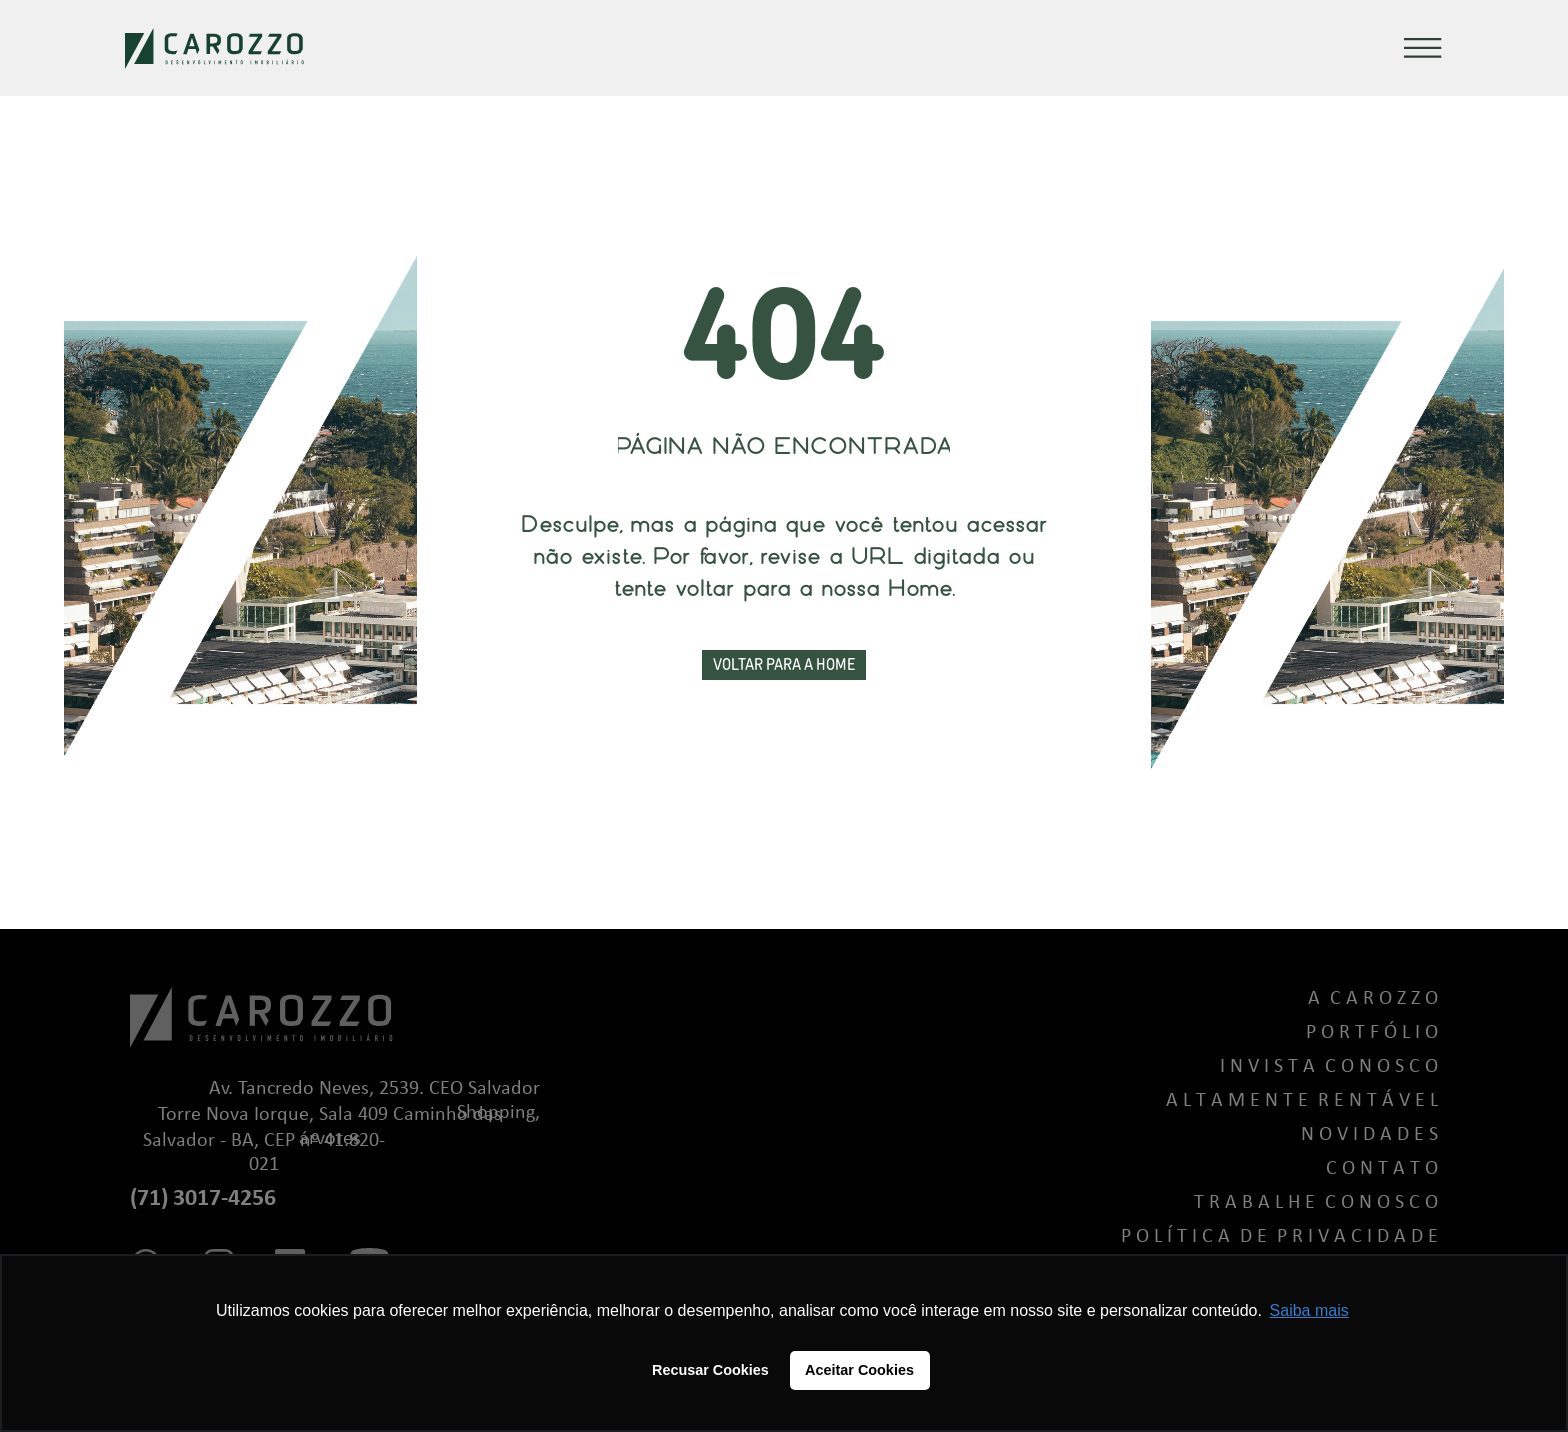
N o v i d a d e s (1369, 1135)
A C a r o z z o (1373, 999)
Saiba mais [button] (1309, 1310)
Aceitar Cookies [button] (859, 1370)
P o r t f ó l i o (1372, 1033)
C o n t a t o (1382, 1169)
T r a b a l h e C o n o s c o (1316, 1203)
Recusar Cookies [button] (710, 1370)
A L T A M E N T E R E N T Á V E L (1302, 1101)
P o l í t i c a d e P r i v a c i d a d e (1279, 1237)
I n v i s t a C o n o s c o (1329, 1067)
